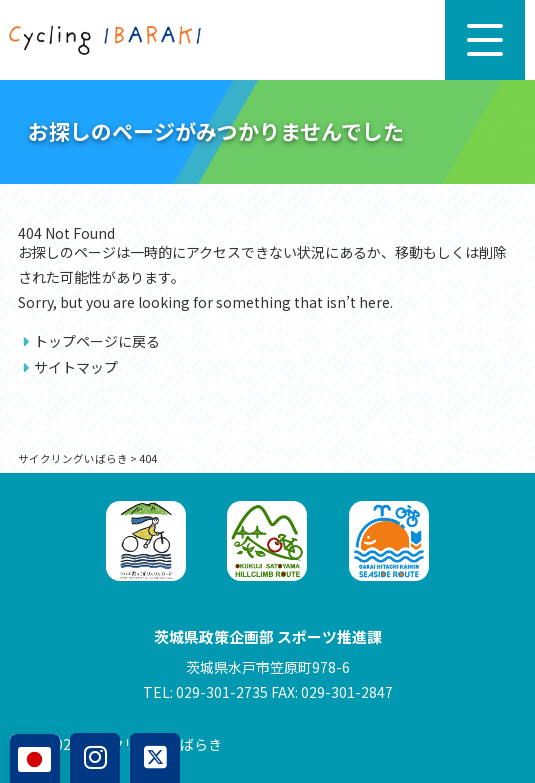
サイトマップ (76, 367)
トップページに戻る (97, 341)
